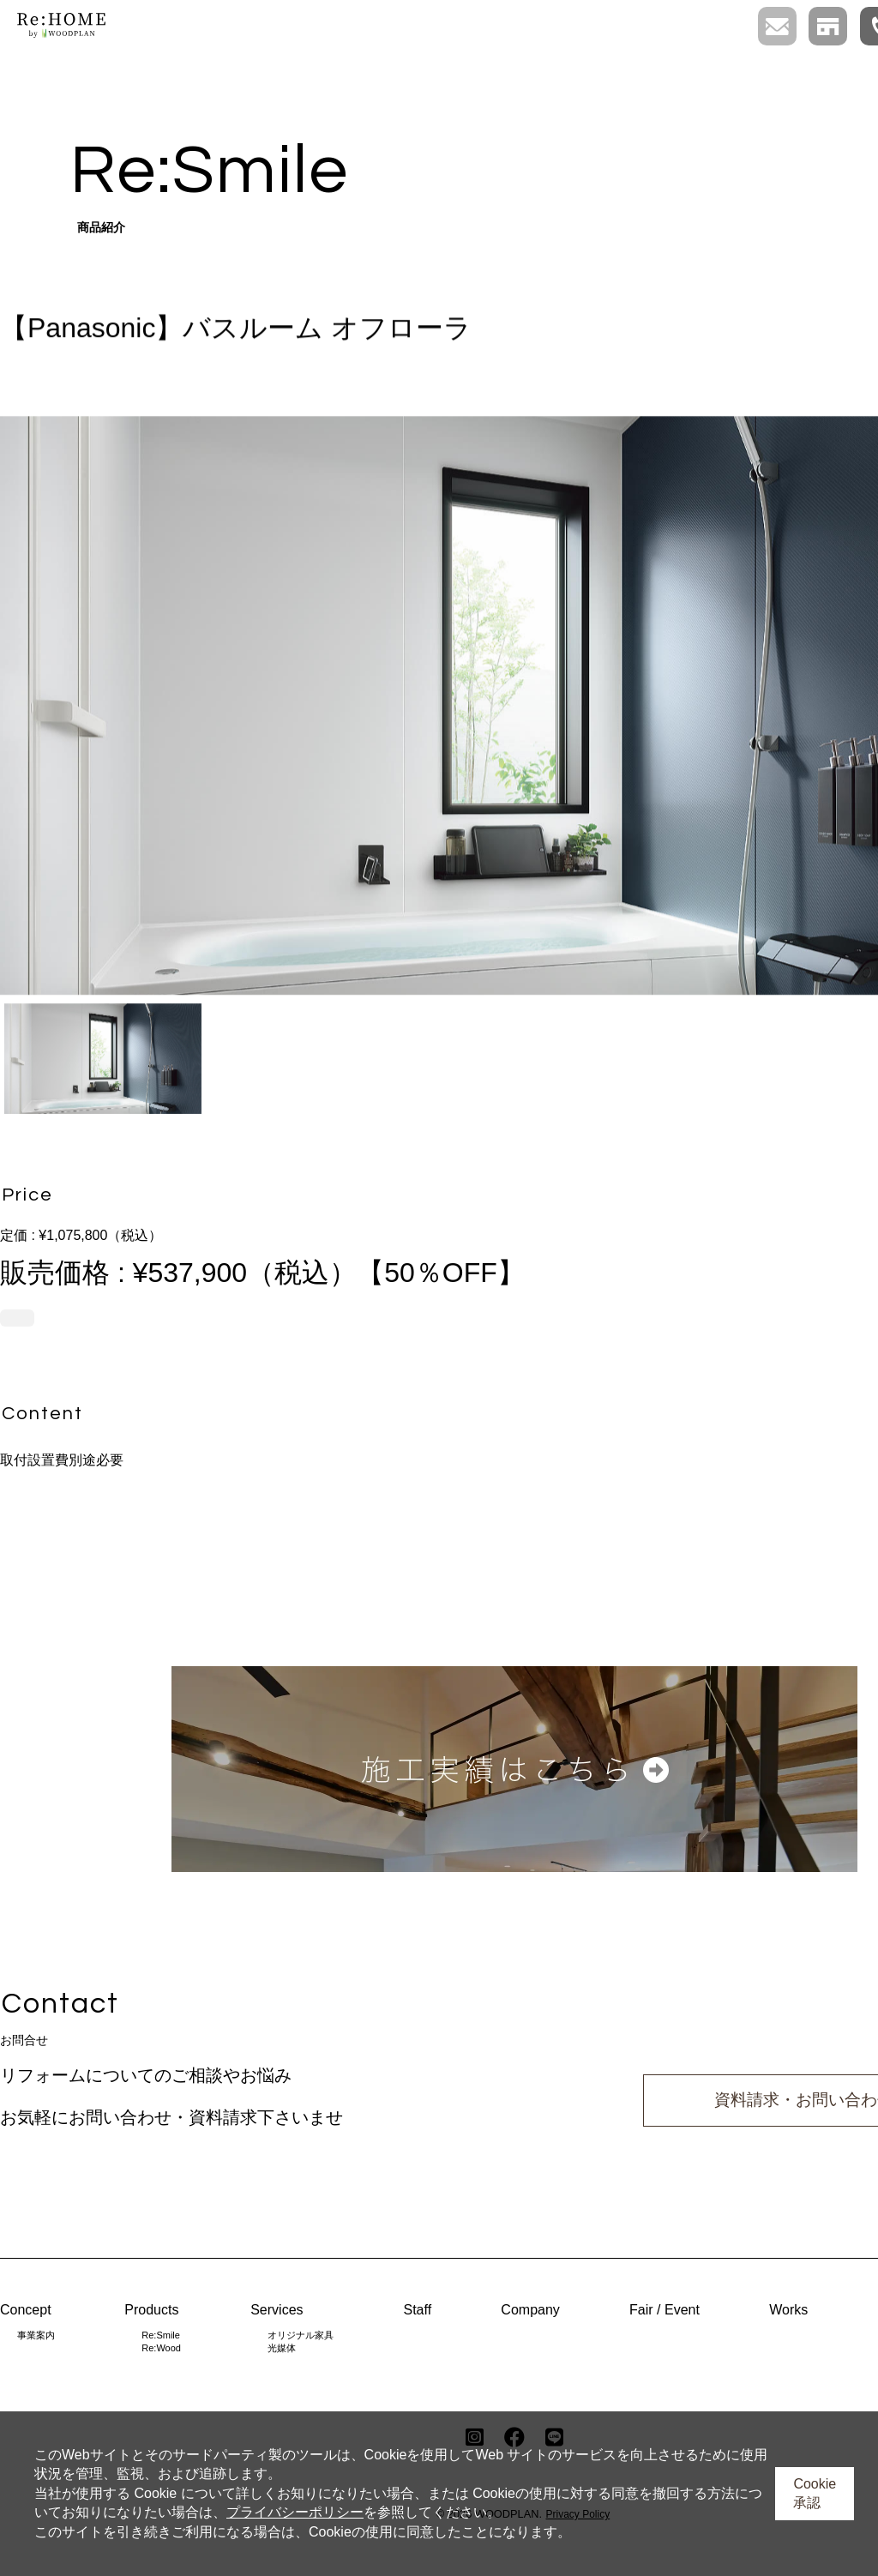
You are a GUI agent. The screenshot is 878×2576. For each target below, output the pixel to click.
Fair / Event (664, 2309)
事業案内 (36, 2335)
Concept (25, 2309)
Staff (417, 2309)
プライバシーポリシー (295, 2512)
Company (530, 2309)
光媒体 (282, 2348)
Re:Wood (161, 2348)
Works (788, 2309)
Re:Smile (160, 2335)
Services (276, 2309)
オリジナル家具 (301, 2335)
